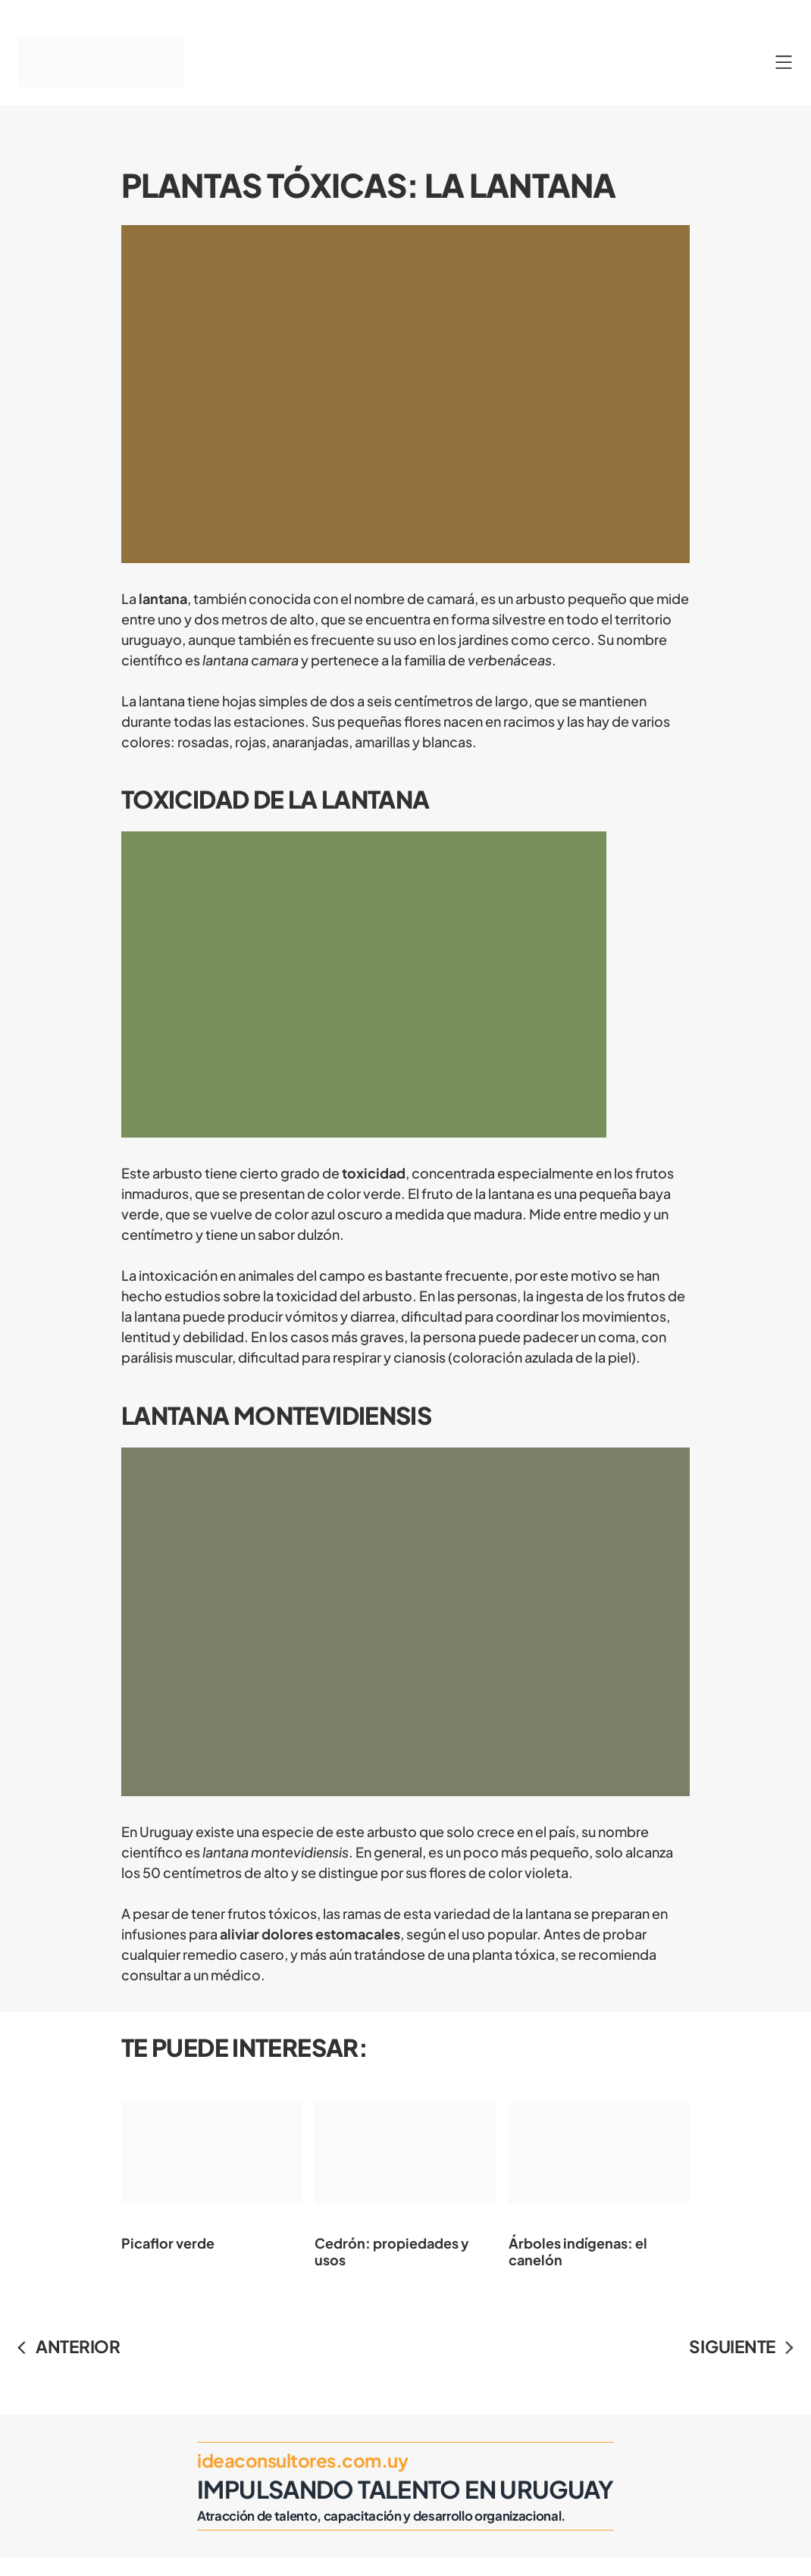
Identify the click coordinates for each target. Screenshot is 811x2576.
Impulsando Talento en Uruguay (405, 2489)
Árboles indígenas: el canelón (599, 2172)
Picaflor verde (211, 2164)
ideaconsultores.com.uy (302, 2460)
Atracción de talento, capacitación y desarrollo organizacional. (381, 2516)
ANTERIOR (78, 2346)
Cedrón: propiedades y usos (405, 2172)
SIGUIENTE (732, 2346)
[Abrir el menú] (784, 62)
